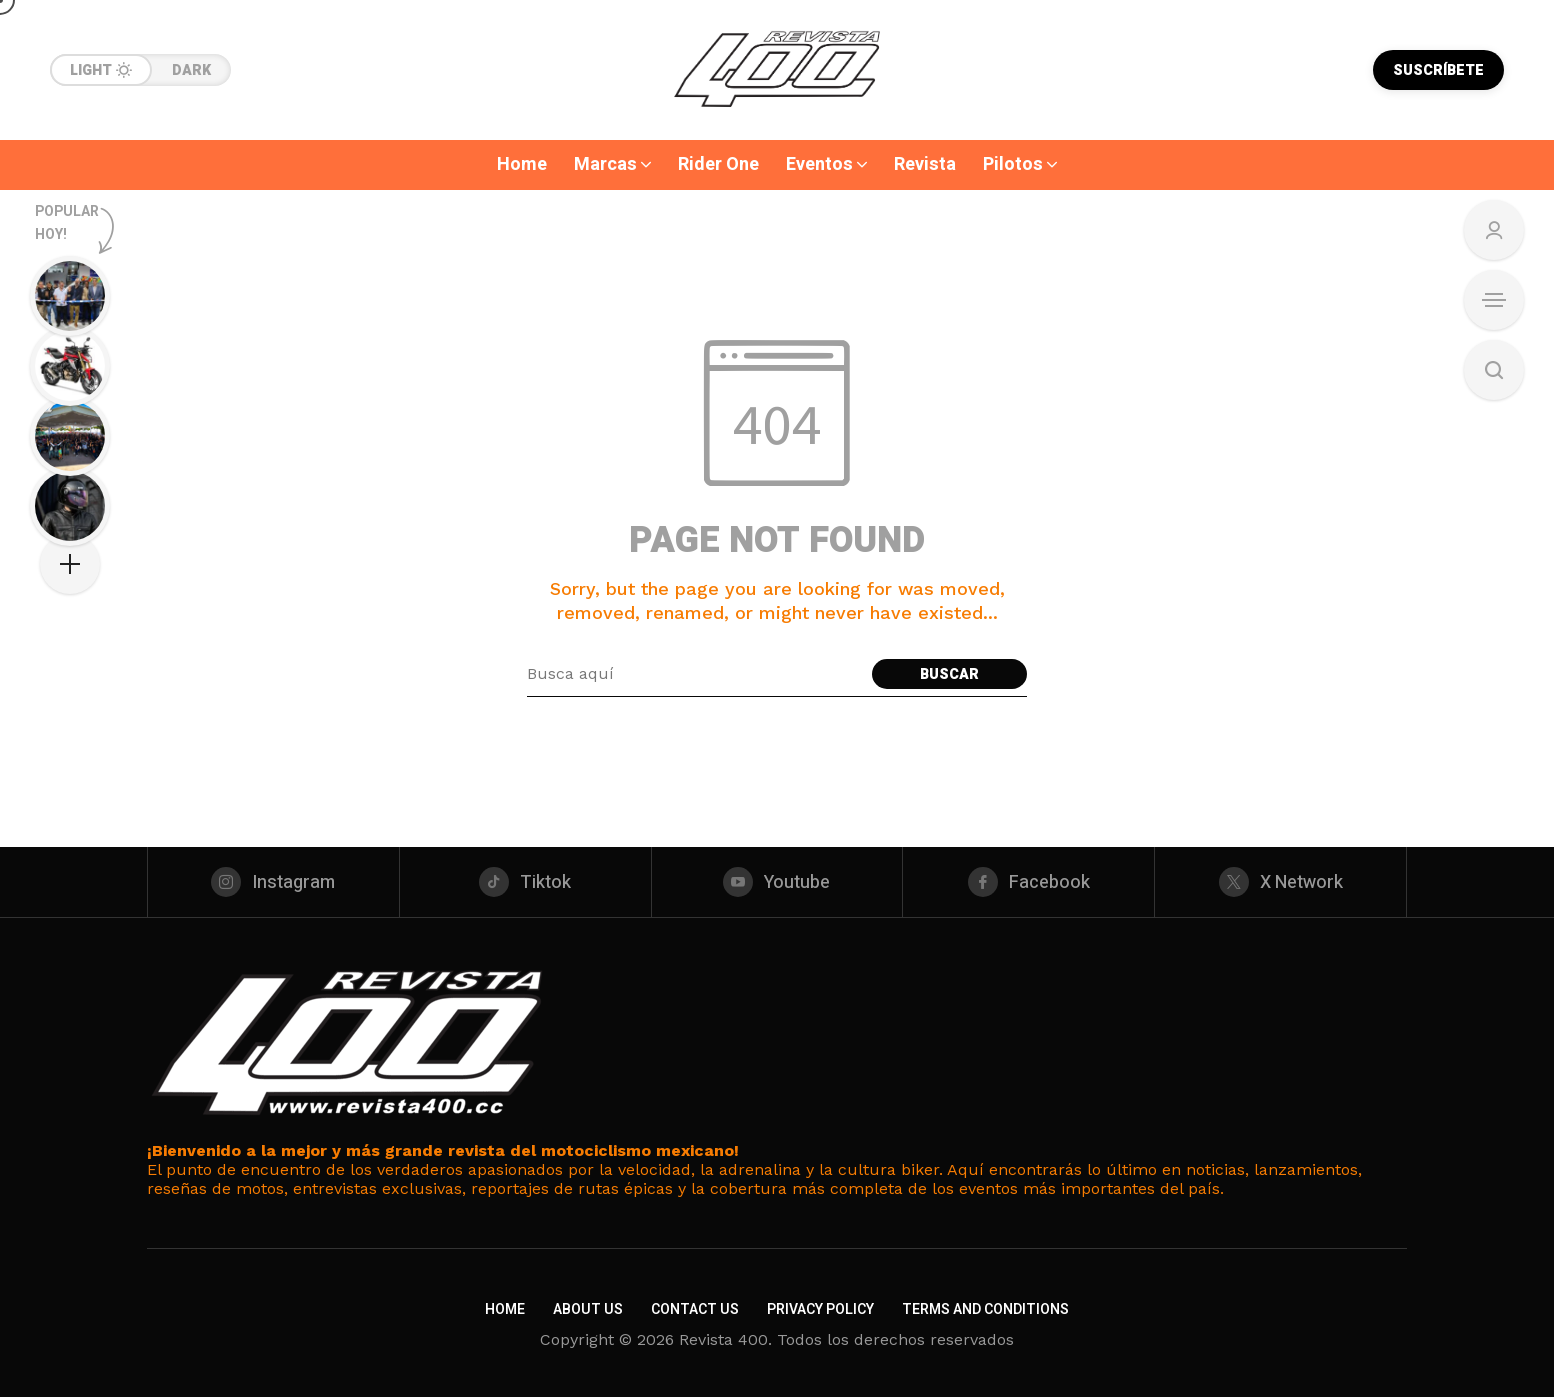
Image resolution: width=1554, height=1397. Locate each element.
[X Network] (1280, 882)
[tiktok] (525, 882)
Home (505, 1309)
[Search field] (694, 674)
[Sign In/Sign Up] (1494, 230)
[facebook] (1028, 882)
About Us (588, 1309)
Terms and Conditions (985, 1309)
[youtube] (777, 882)
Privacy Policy (820, 1309)
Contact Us (695, 1309)
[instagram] (273, 882)
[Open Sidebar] (1494, 300)
